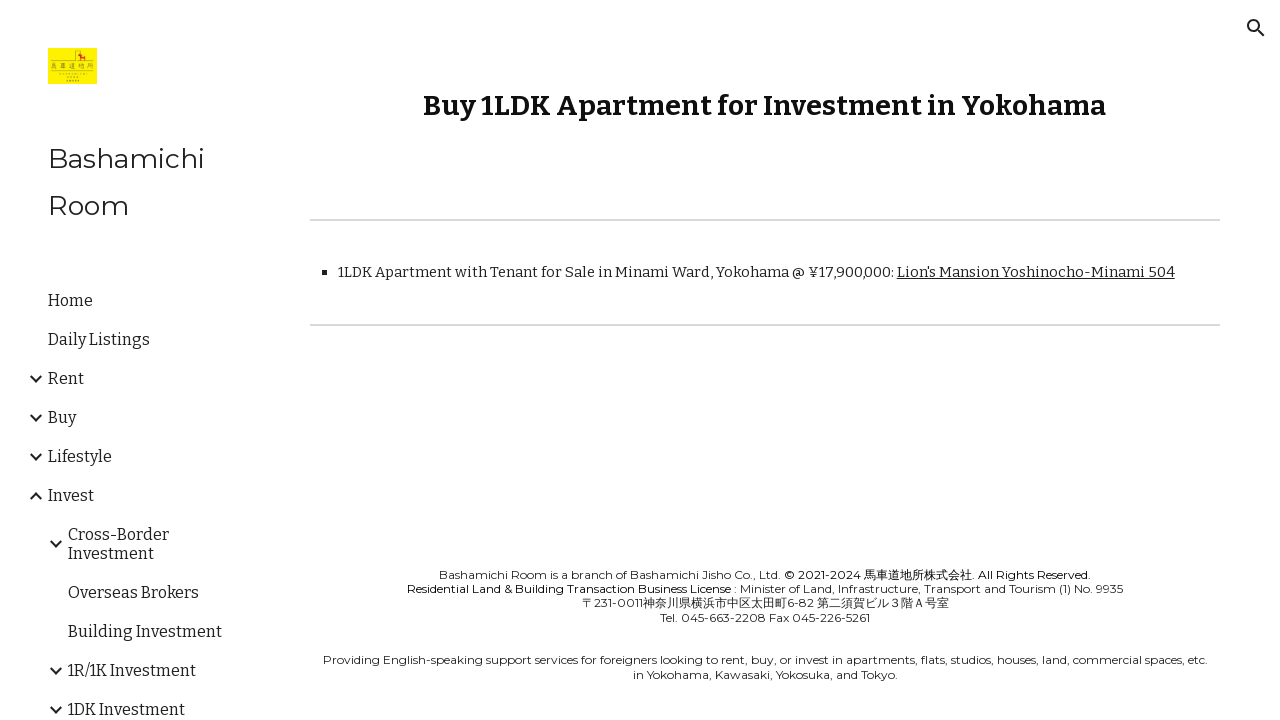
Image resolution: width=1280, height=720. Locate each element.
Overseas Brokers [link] (133, 592)
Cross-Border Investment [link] (118, 544)
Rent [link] (66, 378)
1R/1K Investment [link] (132, 670)
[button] (1256, 28)
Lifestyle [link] (80, 456)
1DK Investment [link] (126, 709)
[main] (765, 105)
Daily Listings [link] (99, 339)
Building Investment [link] (145, 631)
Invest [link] (71, 495)
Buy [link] (62, 417)
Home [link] (70, 300)
